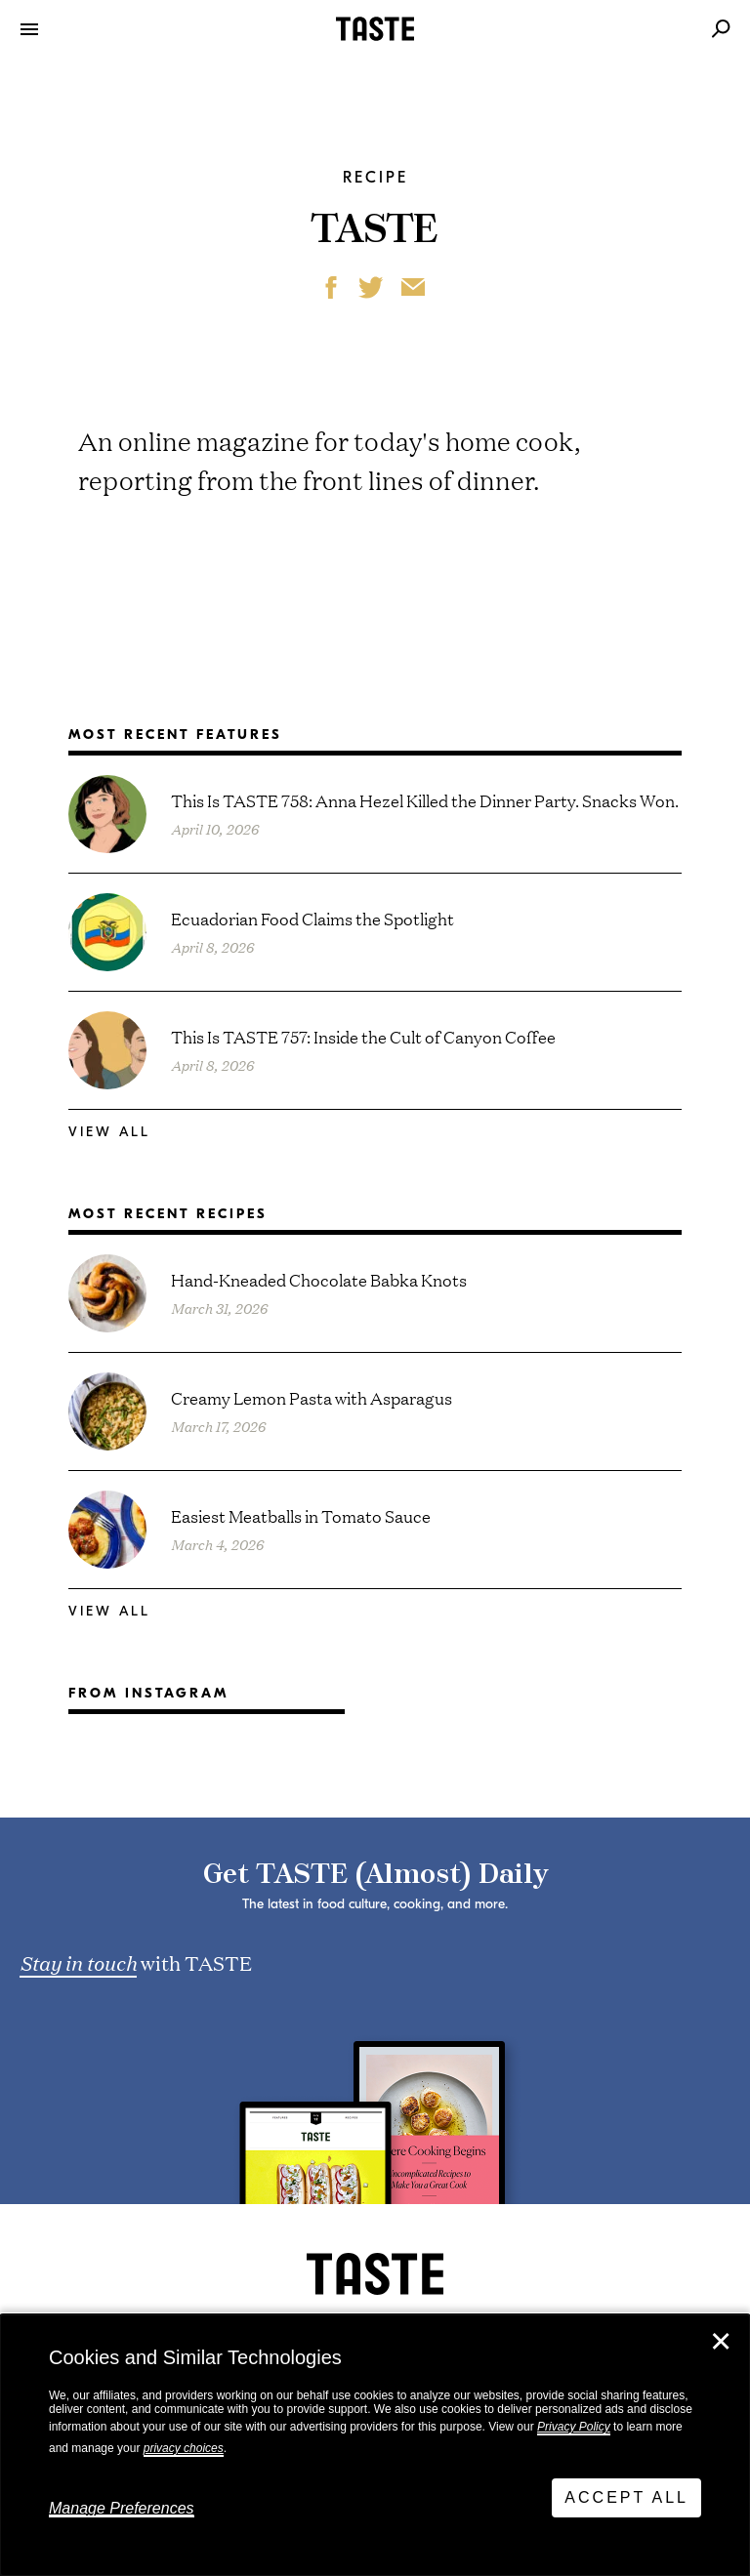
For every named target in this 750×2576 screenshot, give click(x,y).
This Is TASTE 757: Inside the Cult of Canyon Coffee (363, 1036)
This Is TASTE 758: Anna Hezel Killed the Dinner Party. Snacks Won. (425, 800)
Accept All (626, 2497)
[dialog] (375, 2445)
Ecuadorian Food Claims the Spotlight (312, 918)
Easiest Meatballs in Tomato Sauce (301, 1515)
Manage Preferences (121, 2508)
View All (109, 1132)
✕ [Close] (720, 2341)
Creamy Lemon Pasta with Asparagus (311, 1397)
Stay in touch (78, 1962)
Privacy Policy (573, 2426)
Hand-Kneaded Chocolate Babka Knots (319, 1279)
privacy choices (184, 2448)
